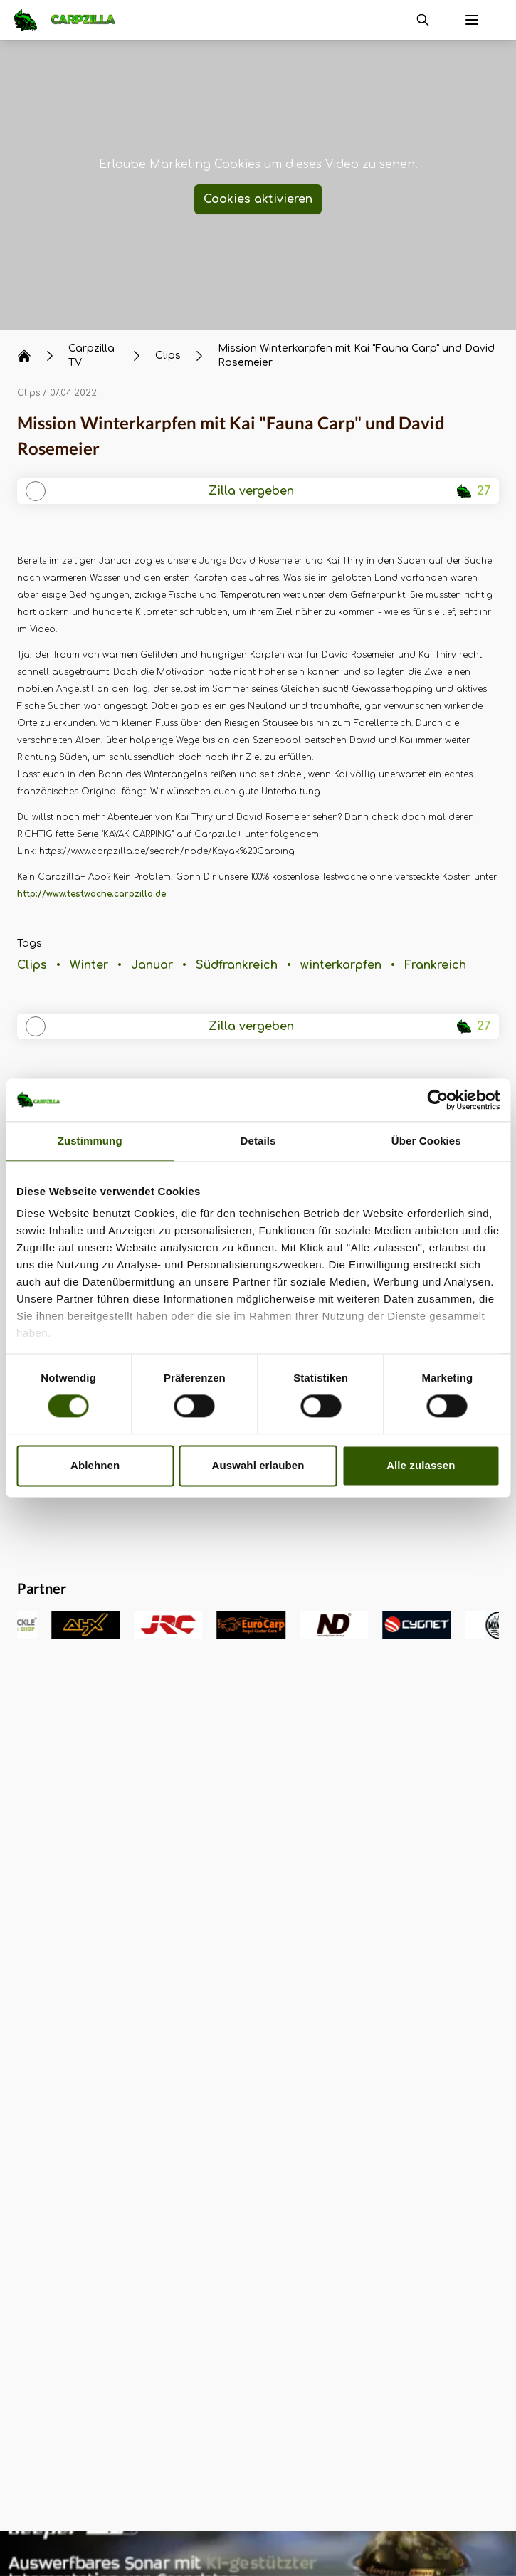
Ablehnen (95, 1465)
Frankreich (435, 965)
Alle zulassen (420, 1465)
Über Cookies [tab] (426, 1141)
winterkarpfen (340, 965)
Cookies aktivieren (258, 199)
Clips (28, 393)
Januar (152, 965)
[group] (43, 1625)
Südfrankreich (237, 965)
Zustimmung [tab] (90, 1141)
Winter (89, 965)
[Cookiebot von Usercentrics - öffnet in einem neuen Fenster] (437, 1099)
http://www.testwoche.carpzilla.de (91, 894)
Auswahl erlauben (258, 1465)
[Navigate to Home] (72, 20)
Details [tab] (258, 1141)
